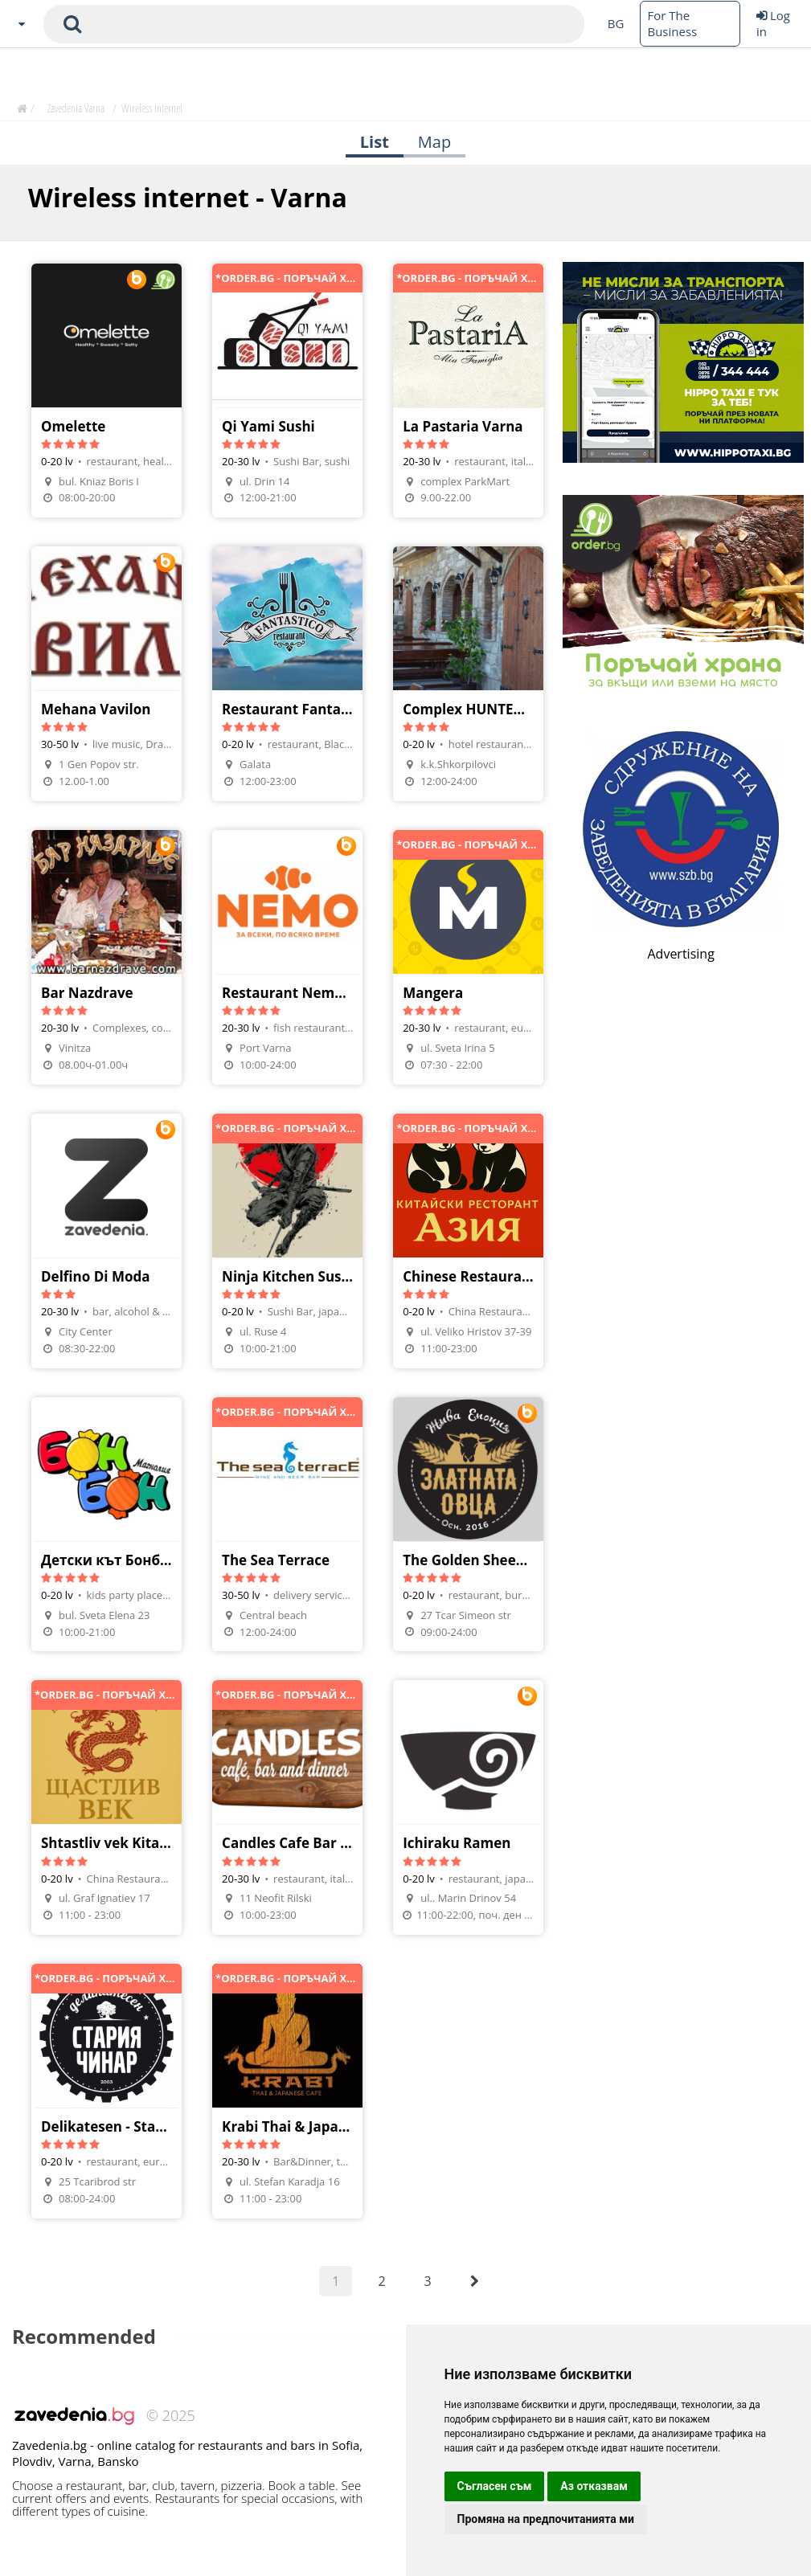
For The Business (672, 23)
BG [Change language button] (616, 23)
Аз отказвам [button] (594, 2486)
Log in (773, 23)
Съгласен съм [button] (494, 2486)
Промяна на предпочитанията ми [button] (545, 2519)
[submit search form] (72, 24)
